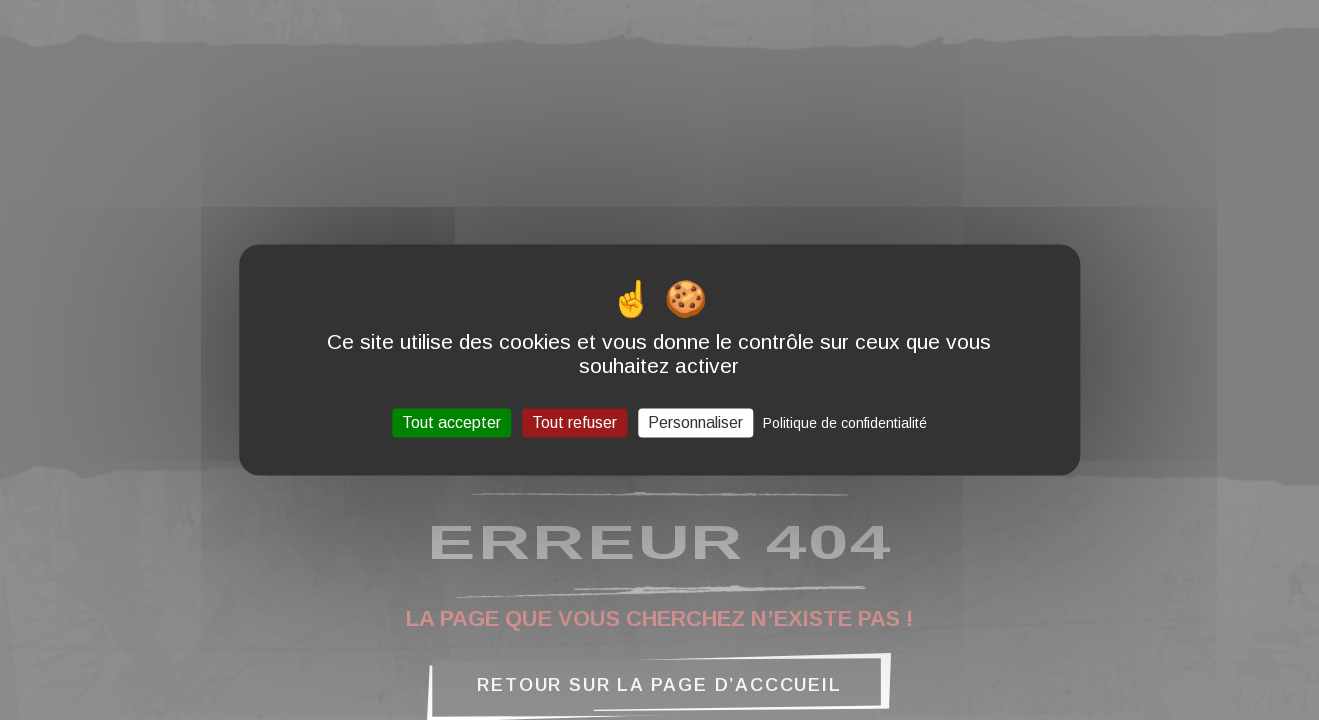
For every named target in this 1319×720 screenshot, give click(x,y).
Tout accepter (451, 422)
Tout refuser (574, 422)
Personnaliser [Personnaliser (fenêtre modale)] (695, 422)
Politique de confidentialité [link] (845, 423)
